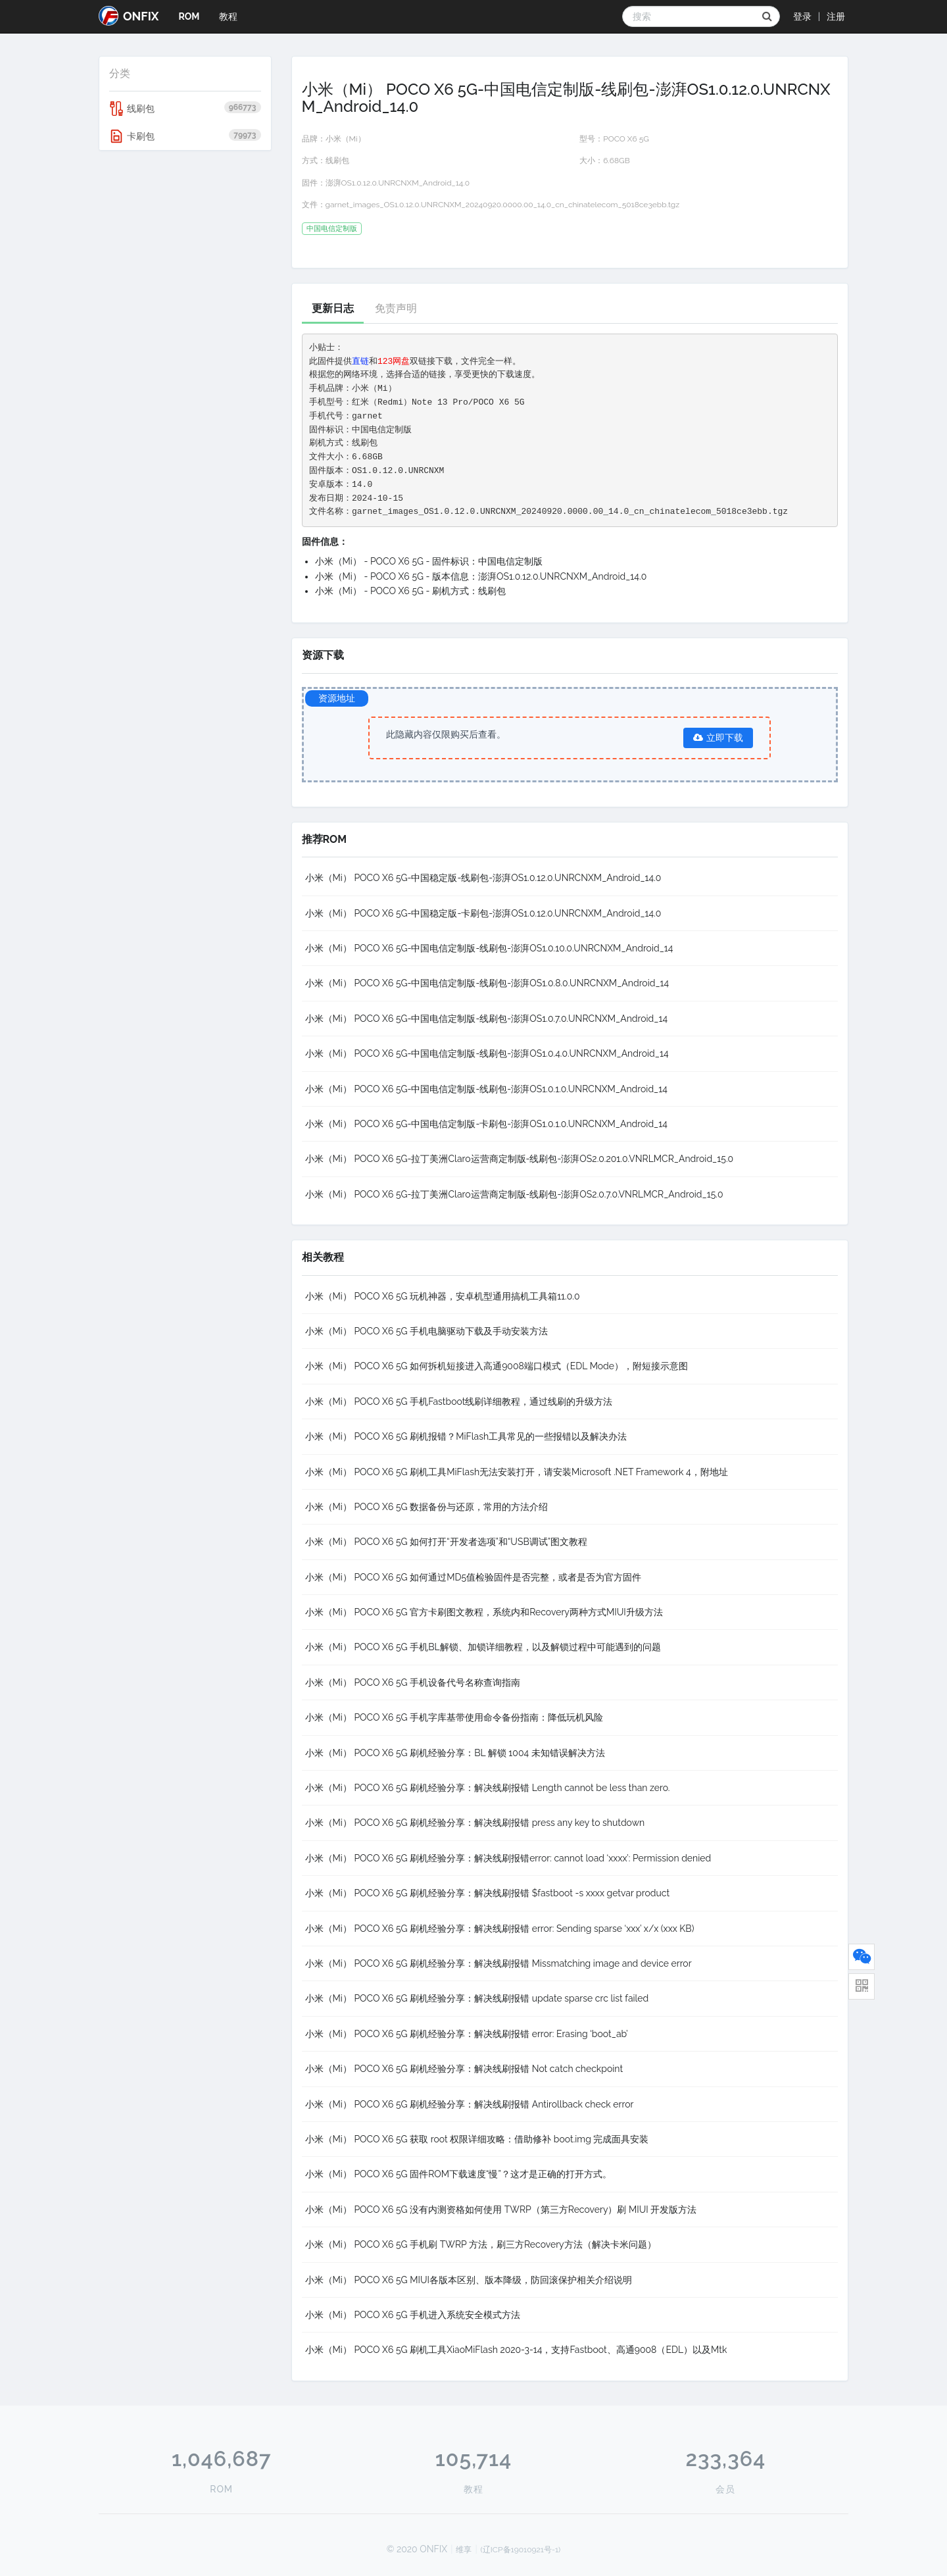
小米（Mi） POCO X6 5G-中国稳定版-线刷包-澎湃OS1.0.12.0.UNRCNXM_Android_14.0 (483, 877)
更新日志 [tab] (333, 308)
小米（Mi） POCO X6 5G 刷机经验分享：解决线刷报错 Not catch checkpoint (464, 2068)
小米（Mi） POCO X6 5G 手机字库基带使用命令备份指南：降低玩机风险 (454, 1717)
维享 (464, 2549)
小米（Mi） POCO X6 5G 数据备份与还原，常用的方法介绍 (426, 1507)
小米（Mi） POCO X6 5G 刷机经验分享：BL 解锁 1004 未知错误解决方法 (455, 1753)
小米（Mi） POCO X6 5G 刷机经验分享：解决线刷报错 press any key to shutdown (475, 1822)
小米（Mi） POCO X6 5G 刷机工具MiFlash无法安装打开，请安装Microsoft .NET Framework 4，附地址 (516, 1472)
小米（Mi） (346, 138)
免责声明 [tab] (396, 308)
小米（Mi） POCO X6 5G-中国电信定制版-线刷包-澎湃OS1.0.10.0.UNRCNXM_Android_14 (489, 948)
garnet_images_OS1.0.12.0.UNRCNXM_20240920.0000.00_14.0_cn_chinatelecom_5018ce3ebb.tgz (503, 204)
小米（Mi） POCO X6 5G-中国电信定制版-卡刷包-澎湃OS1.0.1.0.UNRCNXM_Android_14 (486, 1124)
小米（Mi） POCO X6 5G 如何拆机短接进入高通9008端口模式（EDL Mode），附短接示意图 (497, 1366)
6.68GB (616, 160)
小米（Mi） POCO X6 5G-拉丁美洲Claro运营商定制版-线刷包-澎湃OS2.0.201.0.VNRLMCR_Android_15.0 (519, 1158)
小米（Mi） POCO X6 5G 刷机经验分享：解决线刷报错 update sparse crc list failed (477, 1998)
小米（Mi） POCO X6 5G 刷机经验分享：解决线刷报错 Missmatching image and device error (498, 1963)
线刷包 (185, 108)
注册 (836, 16)
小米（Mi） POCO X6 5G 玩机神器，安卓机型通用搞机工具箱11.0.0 (442, 1296)
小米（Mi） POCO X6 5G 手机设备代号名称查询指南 (413, 1682)
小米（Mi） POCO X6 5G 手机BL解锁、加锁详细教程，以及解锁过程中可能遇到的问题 (483, 1647)
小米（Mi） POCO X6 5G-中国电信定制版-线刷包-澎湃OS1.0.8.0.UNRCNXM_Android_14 (487, 983)
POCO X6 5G (626, 138)
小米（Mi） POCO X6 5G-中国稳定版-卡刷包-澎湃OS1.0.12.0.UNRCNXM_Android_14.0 (483, 913)
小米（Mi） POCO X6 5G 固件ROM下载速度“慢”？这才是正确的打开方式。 (458, 2174)
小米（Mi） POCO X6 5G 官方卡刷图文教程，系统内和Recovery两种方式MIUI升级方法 (484, 1612)
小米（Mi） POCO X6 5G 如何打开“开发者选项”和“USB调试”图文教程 (446, 1541)
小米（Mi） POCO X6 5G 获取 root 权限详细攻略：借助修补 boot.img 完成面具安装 (477, 2139)
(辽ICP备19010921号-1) (521, 2549)
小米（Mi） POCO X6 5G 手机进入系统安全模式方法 (413, 2315)
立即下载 (718, 737)
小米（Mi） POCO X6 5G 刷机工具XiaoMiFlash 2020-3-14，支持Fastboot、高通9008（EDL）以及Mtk (516, 2349)
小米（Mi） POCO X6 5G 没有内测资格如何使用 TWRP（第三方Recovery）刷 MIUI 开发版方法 (501, 2209)
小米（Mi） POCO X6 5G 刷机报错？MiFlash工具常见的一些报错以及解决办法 (466, 1436)
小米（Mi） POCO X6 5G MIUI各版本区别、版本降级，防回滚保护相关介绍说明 (468, 2280)
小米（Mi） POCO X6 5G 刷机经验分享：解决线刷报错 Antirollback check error (469, 2104)
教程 (228, 16)
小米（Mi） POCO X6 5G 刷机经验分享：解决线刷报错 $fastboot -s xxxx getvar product (487, 1893)
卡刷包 (185, 136)
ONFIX (128, 16)
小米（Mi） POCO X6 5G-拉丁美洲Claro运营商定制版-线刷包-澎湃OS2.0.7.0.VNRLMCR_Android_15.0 (514, 1194)
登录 (802, 16)
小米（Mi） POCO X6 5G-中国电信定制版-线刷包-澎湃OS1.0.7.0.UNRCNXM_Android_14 (486, 1018)
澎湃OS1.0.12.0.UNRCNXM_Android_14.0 (398, 183)
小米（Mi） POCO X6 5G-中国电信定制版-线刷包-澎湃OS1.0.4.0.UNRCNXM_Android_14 (487, 1053)
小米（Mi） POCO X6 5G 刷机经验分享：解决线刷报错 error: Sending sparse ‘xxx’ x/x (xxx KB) (499, 1928)
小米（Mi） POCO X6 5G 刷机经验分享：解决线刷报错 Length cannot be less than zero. (487, 1787)
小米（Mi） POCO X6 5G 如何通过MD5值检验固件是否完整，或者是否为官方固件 (473, 1577)
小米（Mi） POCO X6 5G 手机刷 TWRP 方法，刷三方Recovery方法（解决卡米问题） (480, 2244)
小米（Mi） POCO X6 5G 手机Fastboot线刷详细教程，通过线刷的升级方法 (459, 1401)
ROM (188, 16)
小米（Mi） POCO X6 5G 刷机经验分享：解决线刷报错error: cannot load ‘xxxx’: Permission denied (508, 1858)
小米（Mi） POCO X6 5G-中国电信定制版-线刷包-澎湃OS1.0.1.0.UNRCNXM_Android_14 (486, 1089)
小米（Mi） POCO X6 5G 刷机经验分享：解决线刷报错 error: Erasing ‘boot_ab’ (466, 2034)
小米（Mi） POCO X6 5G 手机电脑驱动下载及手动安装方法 (426, 1331)
